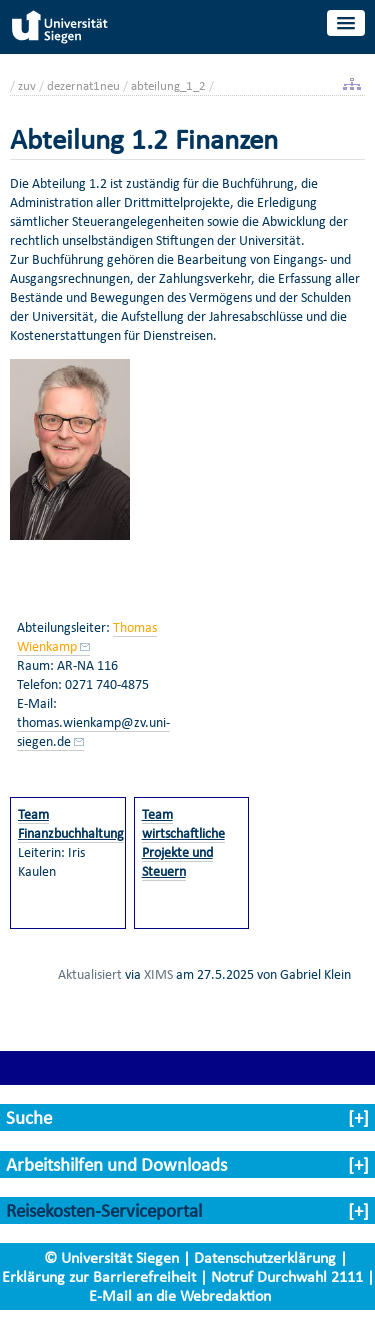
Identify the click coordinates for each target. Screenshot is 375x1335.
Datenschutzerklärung (265, 1257)
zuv (27, 85)
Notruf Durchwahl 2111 (287, 1276)
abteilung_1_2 (168, 85)
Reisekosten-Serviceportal (104, 1210)
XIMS (158, 974)
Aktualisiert (90, 974)
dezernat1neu (83, 85)
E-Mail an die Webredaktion (180, 1295)
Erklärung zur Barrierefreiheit (99, 1276)
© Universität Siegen (111, 1257)
